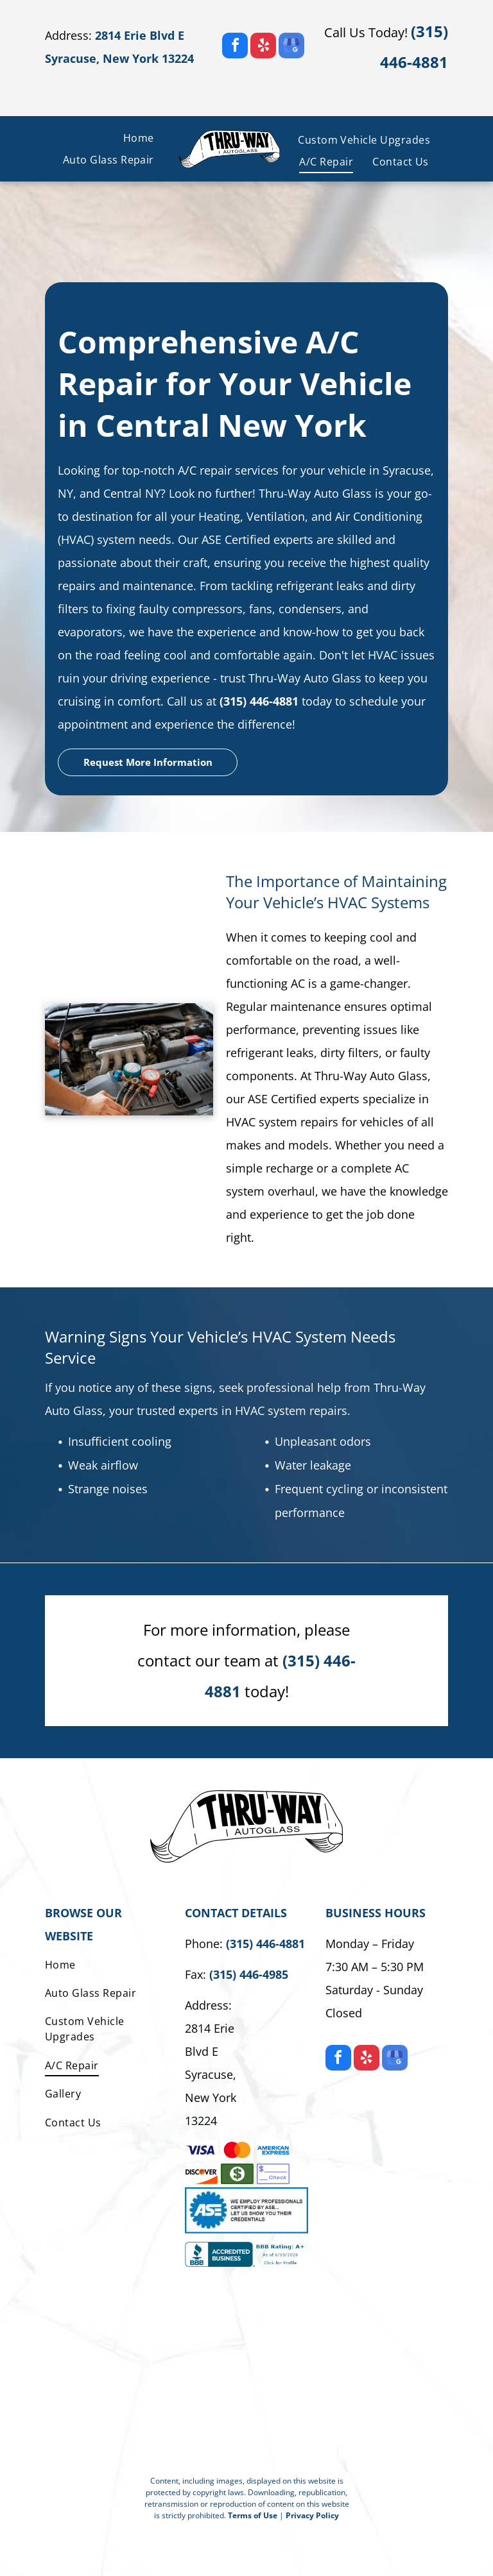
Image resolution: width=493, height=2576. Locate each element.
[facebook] (235, 47)
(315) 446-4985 (248, 1974)
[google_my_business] (291, 47)
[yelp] (263, 47)
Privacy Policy (312, 2515)
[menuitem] (139, 138)
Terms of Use (252, 2515)
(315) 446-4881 (259, 701)
